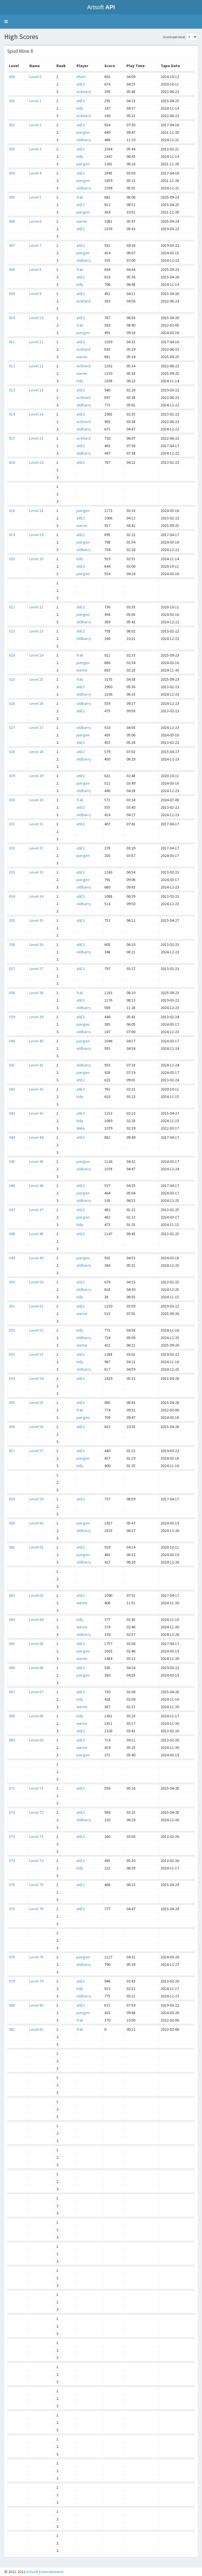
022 (12, 607)
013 (12, 390)
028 (12, 751)
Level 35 (36, 920)
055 (12, 1402)
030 (12, 799)
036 (12, 944)
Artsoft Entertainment (45, 2571)
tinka (80, 1128)
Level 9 (35, 293)
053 (12, 1354)
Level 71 (36, 1788)
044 (12, 1137)
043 (12, 1113)
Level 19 (36, 534)
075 (12, 1884)
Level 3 (35, 149)
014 (12, 414)
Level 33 (36, 872)
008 (12, 269)
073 (12, 1836)
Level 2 (35, 124)
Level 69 (36, 1740)
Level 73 (36, 1836)
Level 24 (36, 655)
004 (12, 173)
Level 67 (36, 1691)
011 (12, 341)
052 (12, 1330)
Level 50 (36, 1282)
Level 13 (36, 390)
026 (12, 703)
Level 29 (36, 775)
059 (12, 1499)
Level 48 (36, 1233)
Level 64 (36, 1619)
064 (12, 1619)
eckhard (83, 91)
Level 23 (36, 631)
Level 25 (36, 679)
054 (12, 1378)
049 (12, 1257)
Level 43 (36, 1113)
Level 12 (36, 365)
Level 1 (35, 100)
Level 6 (35, 221)
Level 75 (36, 1884)
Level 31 (36, 824)
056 (12, 1426)
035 (12, 920)
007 (12, 245)
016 (12, 462)
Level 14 (36, 414)
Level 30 (36, 799)
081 (12, 2029)
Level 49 (36, 1257)
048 (12, 1233)
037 (12, 968)
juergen (83, 132)
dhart (81, 76)
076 (12, 1908)
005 (12, 197)
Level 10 (36, 317)
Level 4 (35, 173)
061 (12, 1547)
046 (12, 1185)
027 (12, 727)
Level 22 (36, 607)
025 (12, 679)
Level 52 (36, 1330)
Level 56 (36, 1426)
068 (12, 1715)
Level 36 (36, 944)
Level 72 (36, 1812)
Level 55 (36, 1402)
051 (12, 1306)
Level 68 (36, 1715)
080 (12, 2005)
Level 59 (36, 1499)
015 (12, 438)
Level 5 (35, 197)
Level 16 (36, 462)
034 (12, 896)
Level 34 (36, 896)
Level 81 (36, 2029)
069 (12, 1740)
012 (12, 365)
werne (81, 221)
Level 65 (36, 1643)
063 (12, 1595)
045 (12, 1161)
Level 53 (36, 1354)
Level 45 (36, 1161)
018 (12, 510)
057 (12, 1450)
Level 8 (35, 269)
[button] (6, 21)
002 (12, 124)
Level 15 (36, 438)
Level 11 (36, 341)
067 (12, 1691)
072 (12, 1812)
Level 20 (36, 558)
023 (12, 631)
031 (12, 824)
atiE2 (80, 84)
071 (12, 1788)
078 (12, 1957)
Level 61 (36, 1547)
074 (12, 1860)
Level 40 (36, 1040)
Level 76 (36, 1908)
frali (79, 197)
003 (12, 149)
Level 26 (36, 703)
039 (12, 1016)
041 (12, 1065)
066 (12, 1667)
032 (12, 848)
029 (12, 775)
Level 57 (36, 1450)
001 (12, 100)
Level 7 (35, 245)
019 (12, 534)
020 (12, 558)
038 (12, 992)
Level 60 (36, 1523)
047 (12, 1209)
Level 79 (36, 1981)
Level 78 (36, 1957)
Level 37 (36, 968)
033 (12, 872)
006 (12, 221)
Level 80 (36, 2005)
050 (12, 1282)
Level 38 (36, 992)
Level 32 (36, 848)
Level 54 (36, 1378)
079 (12, 1981)
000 (12, 76)
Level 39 (36, 1016)
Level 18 (36, 510)
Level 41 (36, 1065)
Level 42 (36, 1089)
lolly (79, 108)
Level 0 (35, 76)
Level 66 (36, 1667)
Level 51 (36, 1306)
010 (12, 317)
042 (12, 1089)
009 (12, 293)
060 (12, 1523)
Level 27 (36, 727)
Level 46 (36, 1185)
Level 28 (36, 751)
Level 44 (36, 1137)
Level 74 (36, 1860)
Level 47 (36, 1209)
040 (12, 1040)
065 (12, 1643)
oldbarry (83, 139)
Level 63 (36, 1595)
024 (12, 655)
